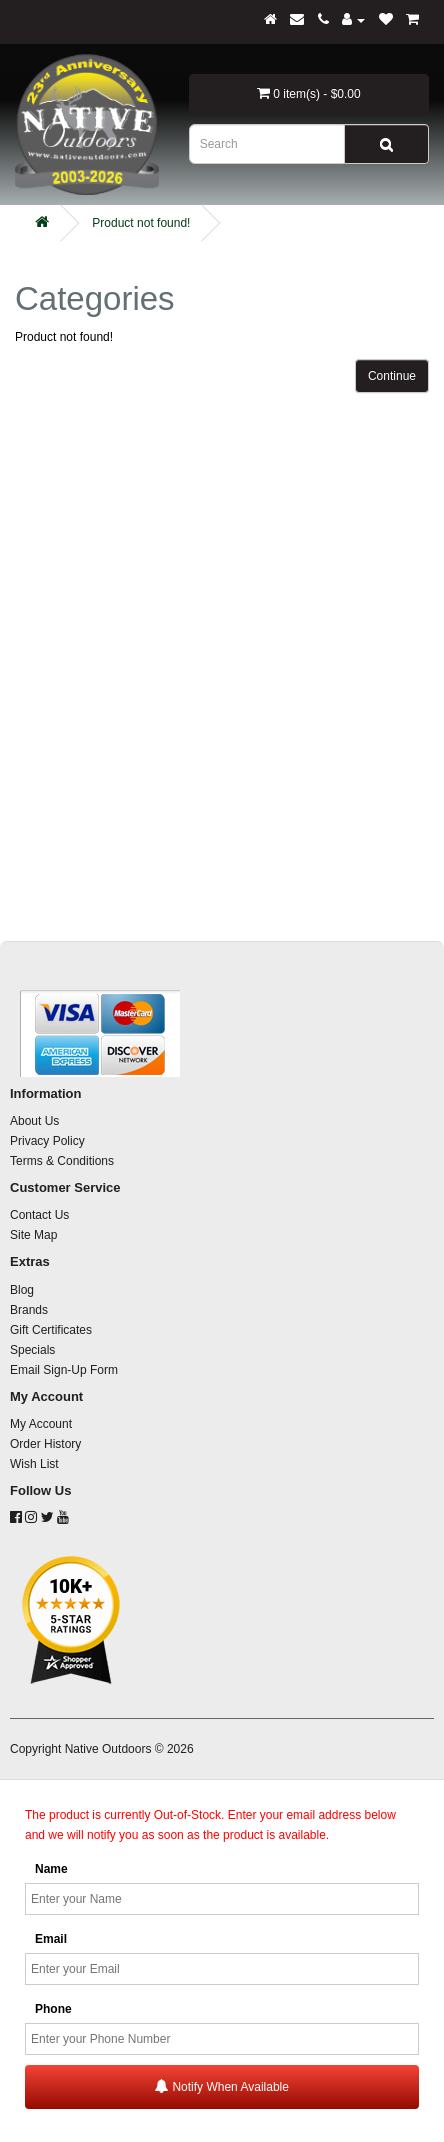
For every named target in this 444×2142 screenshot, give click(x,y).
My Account (41, 1424)
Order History (45, 1444)
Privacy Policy (47, 1141)
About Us (34, 1121)
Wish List (34, 1464)
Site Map (33, 1235)
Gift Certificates (51, 1330)
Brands (29, 1310)
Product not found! (141, 223)
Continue (392, 376)
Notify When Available (222, 2086)
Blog (22, 1290)
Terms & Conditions (62, 1161)
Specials (32, 1350)
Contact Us (39, 1215)
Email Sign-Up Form (64, 1370)
